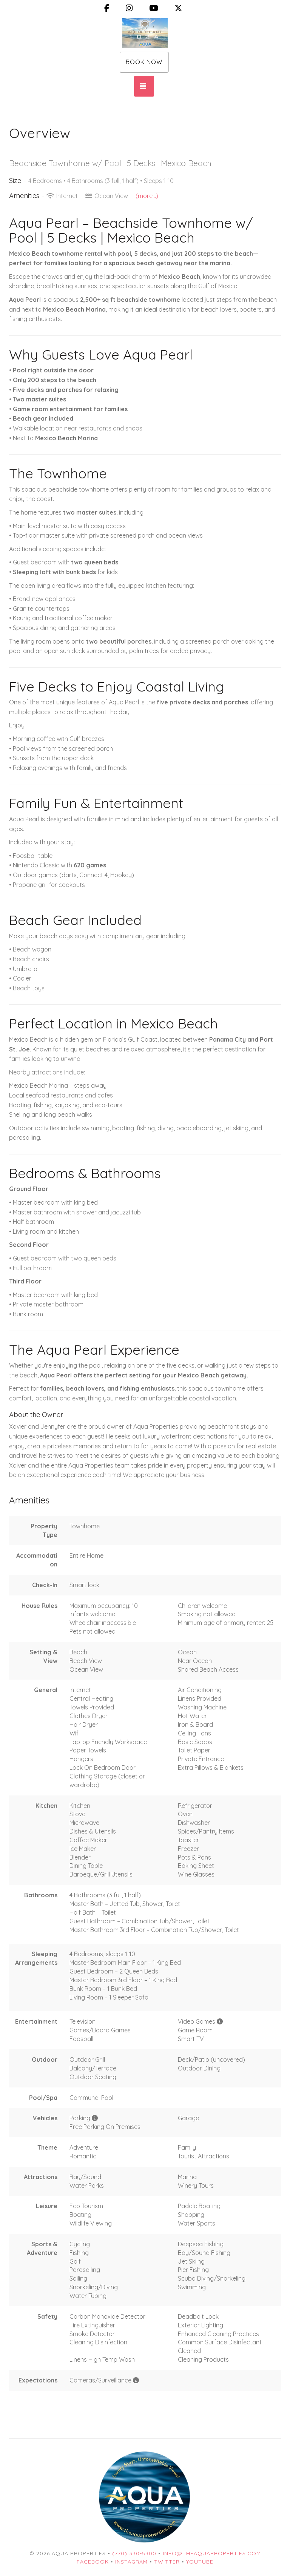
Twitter (167, 2561)
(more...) (147, 196)
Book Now (144, 62)
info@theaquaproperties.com (212, 2553)
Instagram (131, 2561)
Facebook (93, 2561)
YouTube (199, 2561)
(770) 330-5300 (134, 2553)
